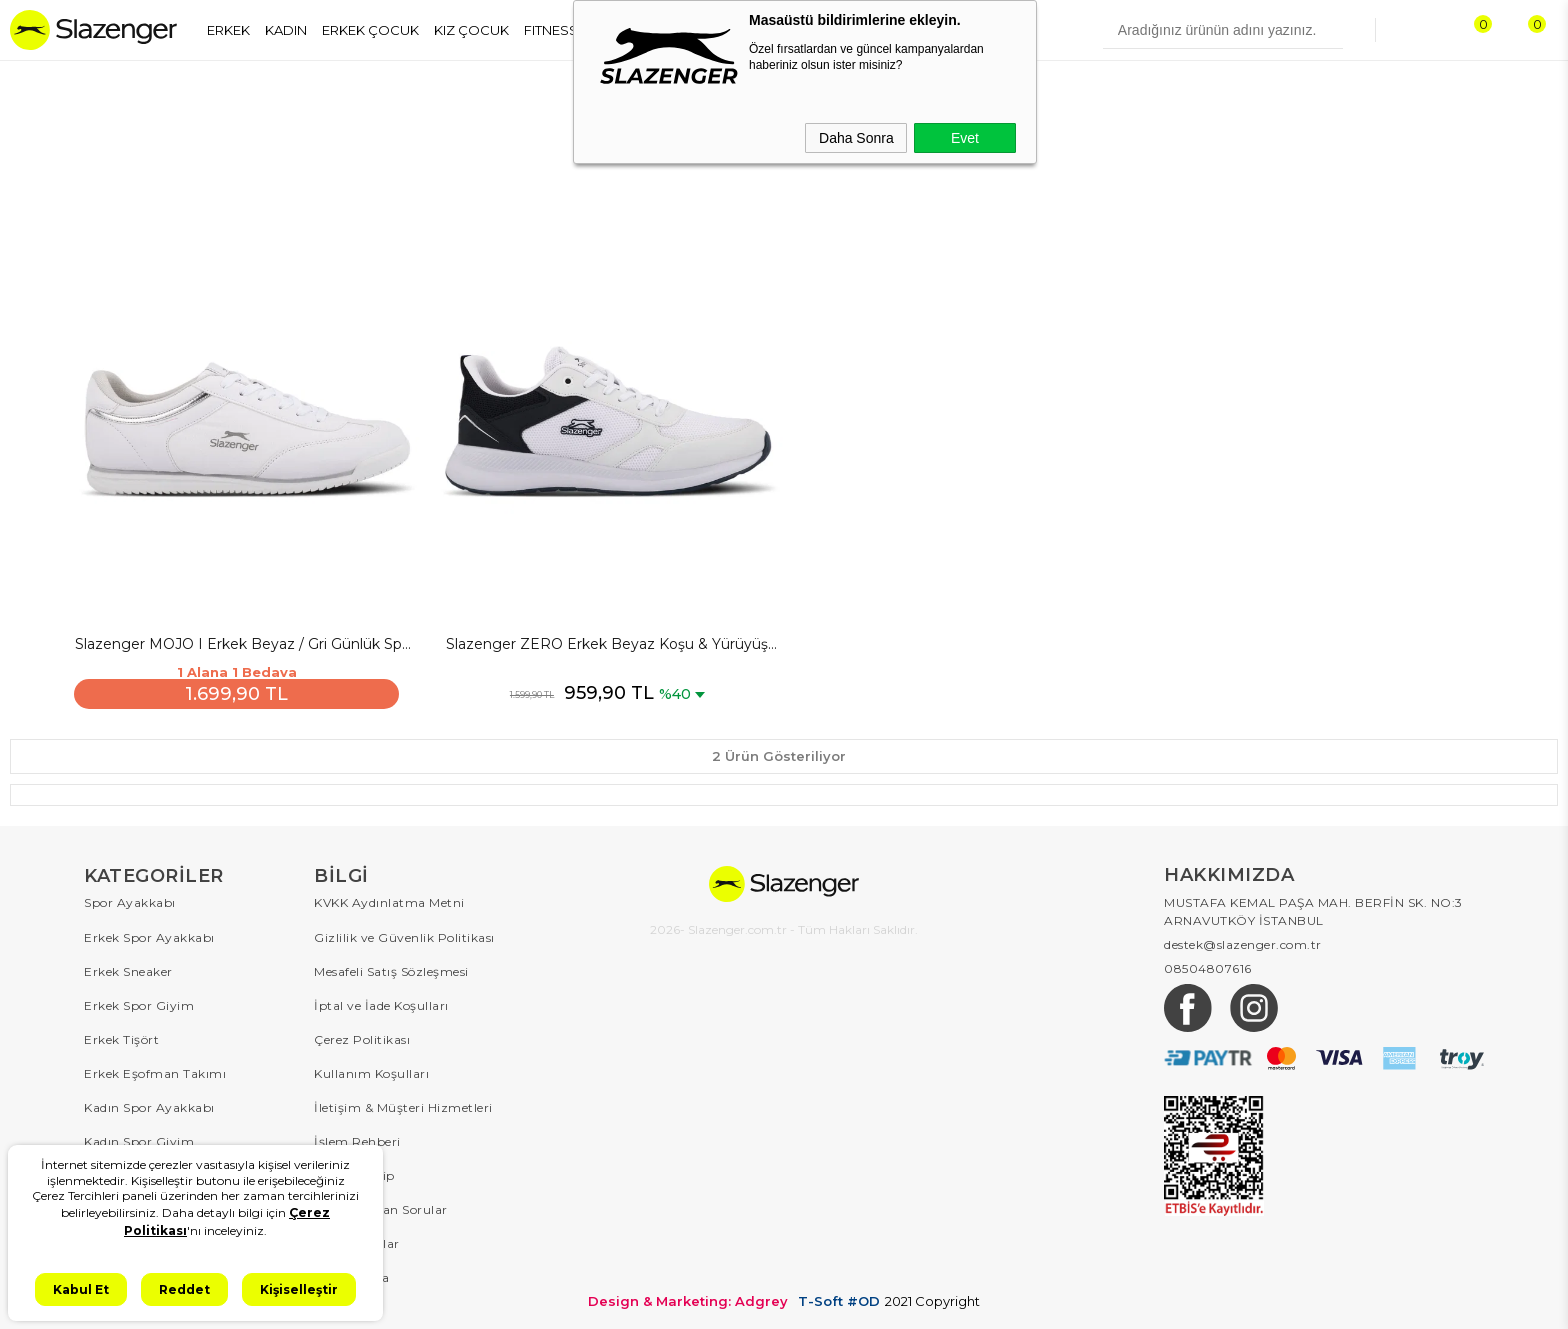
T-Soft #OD (839, 1297)
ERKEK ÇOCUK (370, 30)
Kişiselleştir (299, 1289)
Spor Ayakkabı (130, 899)
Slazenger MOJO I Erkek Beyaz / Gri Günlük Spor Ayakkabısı (244, 642)
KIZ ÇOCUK (471, 30)
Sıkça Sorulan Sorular (381, 1205)
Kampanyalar (357, 1239)
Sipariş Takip (354, 1171)
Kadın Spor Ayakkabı (149, 1103)
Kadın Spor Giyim (139, 1137)
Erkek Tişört (121, 1035)
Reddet (184, 1289)
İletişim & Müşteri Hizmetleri (403, 1103)
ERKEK (228, 30)
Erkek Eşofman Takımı (155, 1069)
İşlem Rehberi (357, 1137)
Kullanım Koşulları (371, 1069)
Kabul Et (81, 1289)
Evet (965, 138)
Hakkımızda (351, 1273)
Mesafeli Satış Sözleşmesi (391, 967)
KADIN (286, 30)
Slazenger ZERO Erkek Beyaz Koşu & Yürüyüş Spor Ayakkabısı (604, 642)
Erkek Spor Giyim (139, 1001)
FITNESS (551, 30)
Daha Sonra (856, 138)
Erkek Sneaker (128, 967)
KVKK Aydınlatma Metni (389, 899)
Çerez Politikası (362, 1035)
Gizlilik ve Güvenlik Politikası (404, 933)
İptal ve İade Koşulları (381, 1001)
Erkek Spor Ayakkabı (149, 933)
